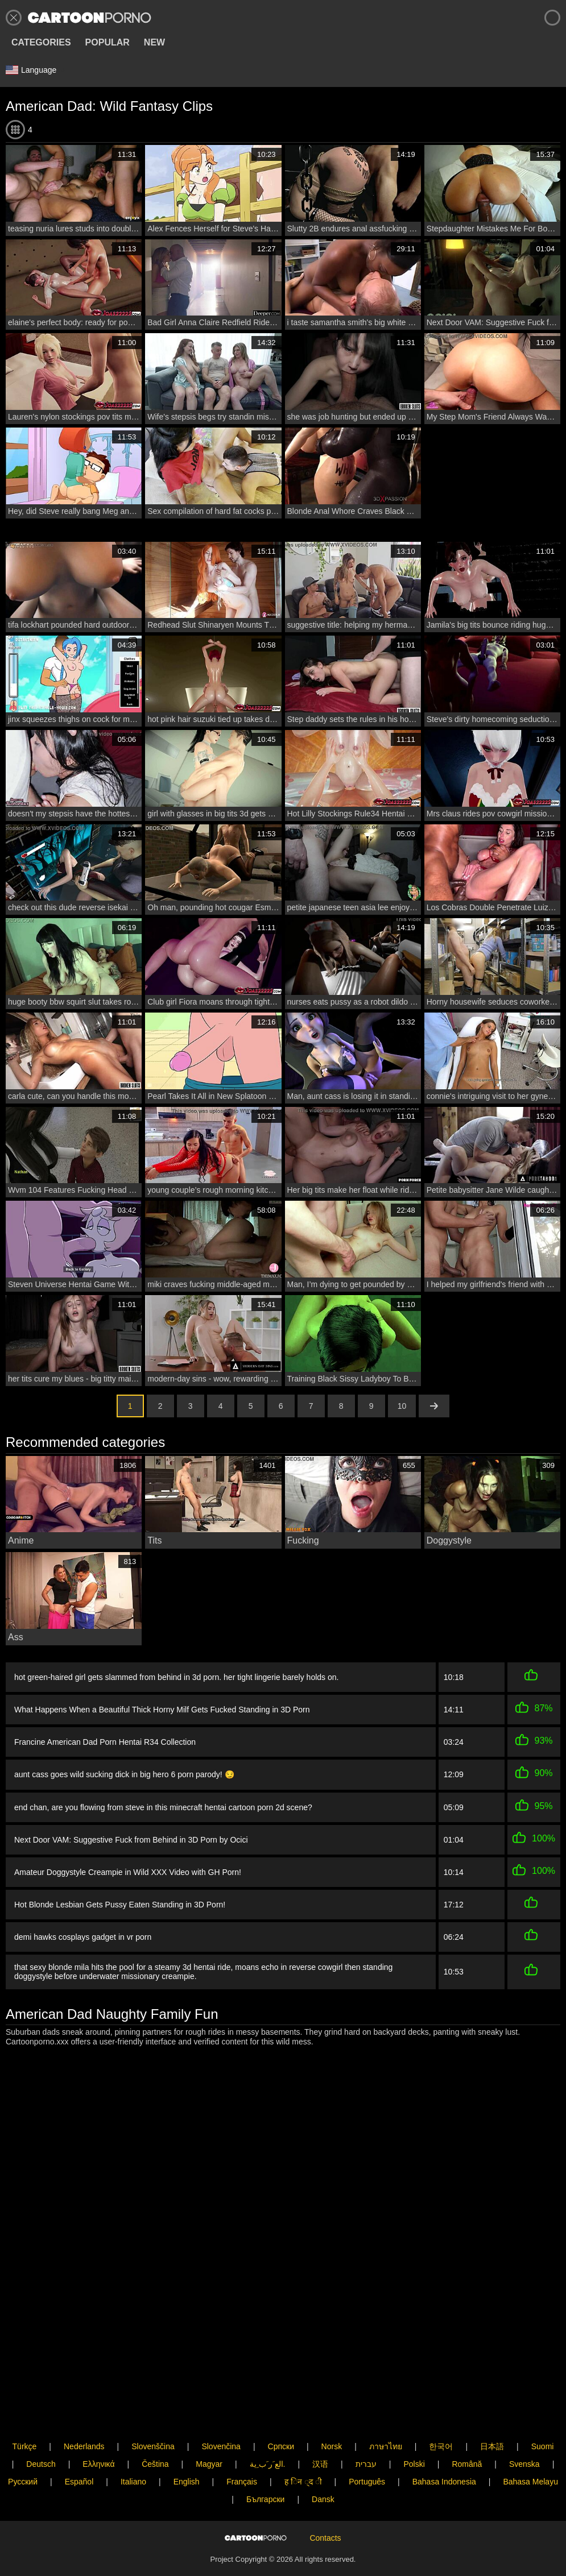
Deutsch (40, 2431)
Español (79, 2449)
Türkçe (25, 2414)
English (186, 2449)
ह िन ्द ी (303, 2449)
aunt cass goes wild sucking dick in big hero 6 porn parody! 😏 (124, 1774)
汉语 (320, 2431)
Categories (41, 42)
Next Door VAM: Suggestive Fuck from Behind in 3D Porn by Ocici (131, 1838)
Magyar (209, 2431)
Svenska (524, 2431)
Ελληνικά (98, 2431)
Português (367, 2449)
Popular (107, 42)
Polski (413, 2431)
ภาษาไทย (385, 2414)
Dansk (323, 2466)
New (154, 42)
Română (467, 2431)
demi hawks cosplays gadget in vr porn (82, 1931)
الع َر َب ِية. (268, 2431)
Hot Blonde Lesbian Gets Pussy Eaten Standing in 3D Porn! (119, 1900)
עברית (366, 2431)
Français (241, 2449)
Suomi (542, 2414)
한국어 (441, 2414)
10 (402, 1406)
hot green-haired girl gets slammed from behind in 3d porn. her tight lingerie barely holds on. (176, 1677)
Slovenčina (221, 2414)
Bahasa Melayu (530, 2449)
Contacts (325, 2524)
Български (265, 2466)
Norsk (331, 2414)
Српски (281, 2414)
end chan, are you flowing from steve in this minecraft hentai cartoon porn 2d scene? (163, 1806)
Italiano (133, 2449)
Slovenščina (153, 2414)
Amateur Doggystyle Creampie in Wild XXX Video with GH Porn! (127, 1869)
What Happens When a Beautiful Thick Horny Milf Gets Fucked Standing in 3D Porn (162, 1709)
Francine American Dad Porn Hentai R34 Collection (105, 1742)
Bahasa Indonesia (444, 2449)
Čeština (155, 2431)
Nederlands (84, 2414)
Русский (23, 2449)
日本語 (492, 2414)
